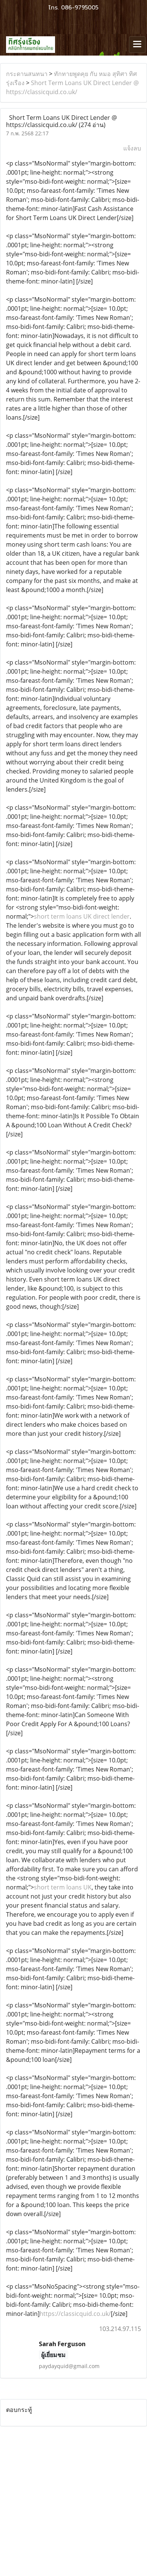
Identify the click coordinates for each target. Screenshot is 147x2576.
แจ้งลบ (132, 148)
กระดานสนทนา (26, 74)
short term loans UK (63, 1887)
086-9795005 (79, 7)
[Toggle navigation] (137, 44)
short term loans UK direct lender (82, 916)
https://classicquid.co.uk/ (75, 2313)
